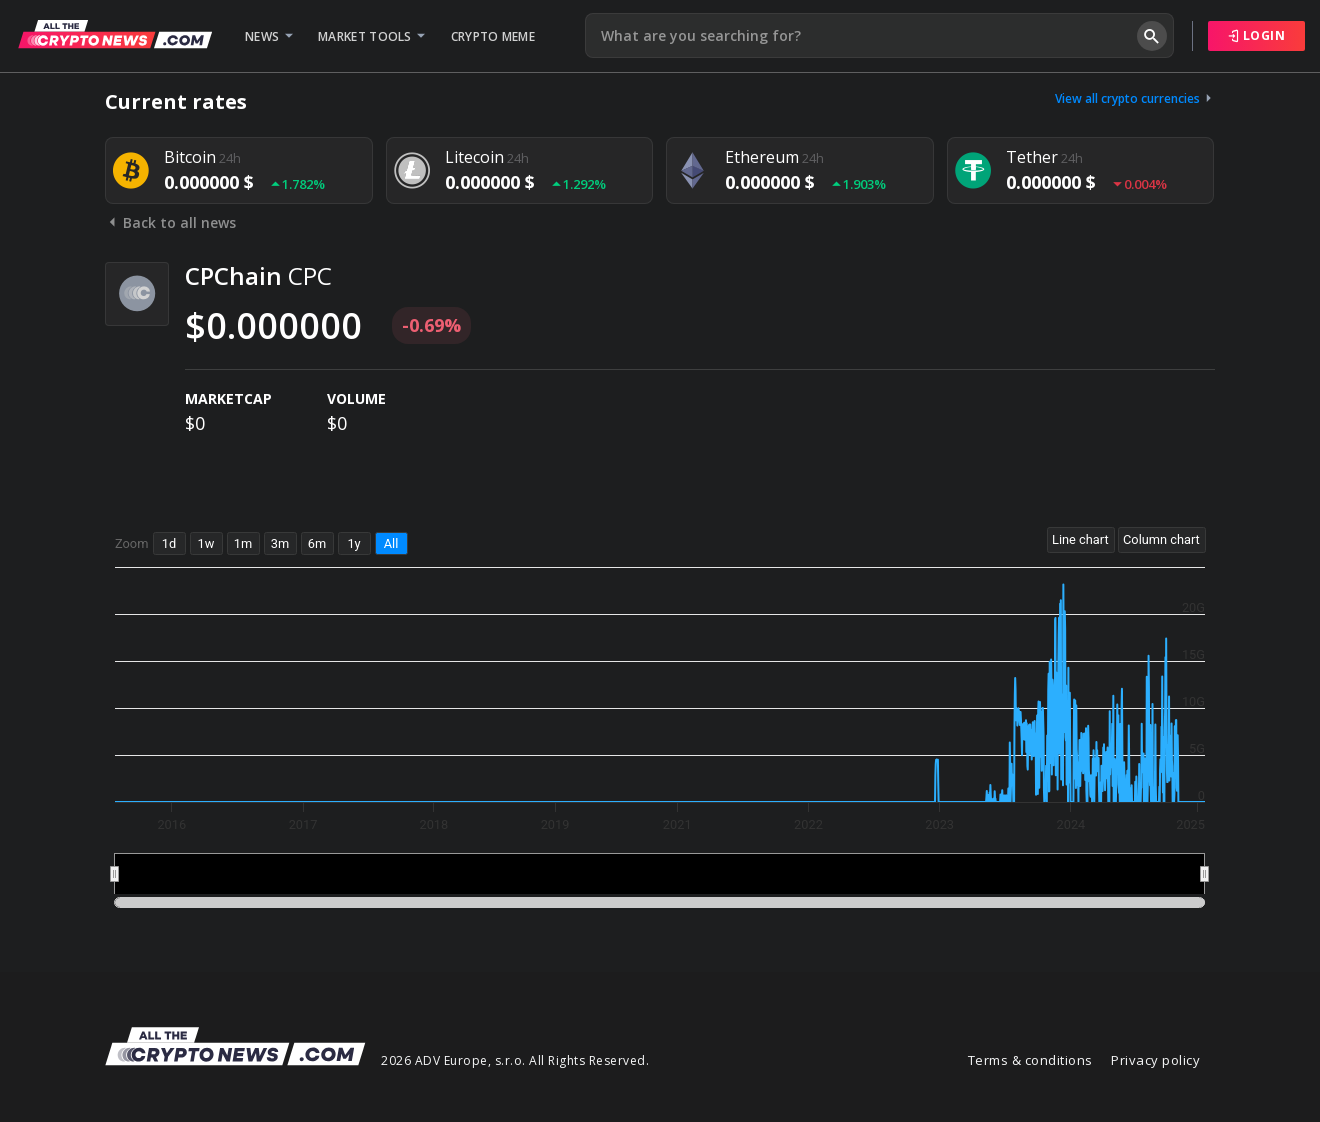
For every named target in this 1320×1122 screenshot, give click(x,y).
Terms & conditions (1030, 1060)
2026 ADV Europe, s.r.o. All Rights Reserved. (515, 1060)
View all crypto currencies (1135, 98)
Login (1257, 35)
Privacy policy (1155, 1060)
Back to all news (170, 222)
